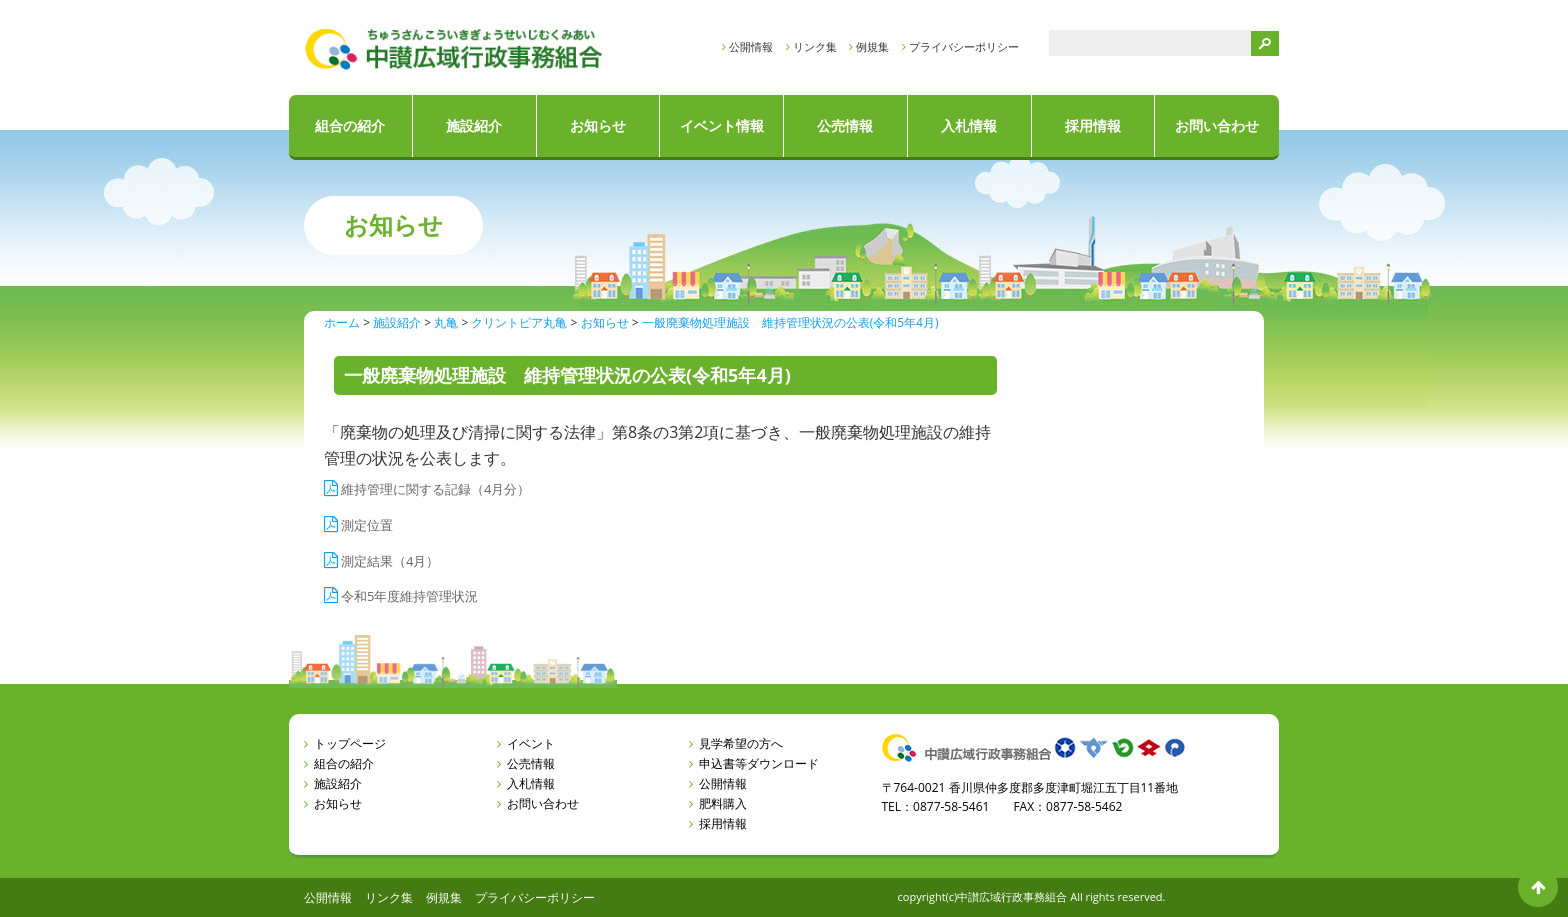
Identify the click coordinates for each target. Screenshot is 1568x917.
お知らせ (598, 125)
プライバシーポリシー (964, 46)
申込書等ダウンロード (759, 763)
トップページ (350, 743)
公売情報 (845, 125)
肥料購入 (723, 803)
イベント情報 (722, 125)
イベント (531, 743)
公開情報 (751, 46)
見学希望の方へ (741, 743)
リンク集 (815, 46)
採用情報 (1093, 125)
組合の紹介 (350, 125)
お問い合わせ (1217, 125)
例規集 (872, 46)
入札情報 (969, 125)
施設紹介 (474, 125)
